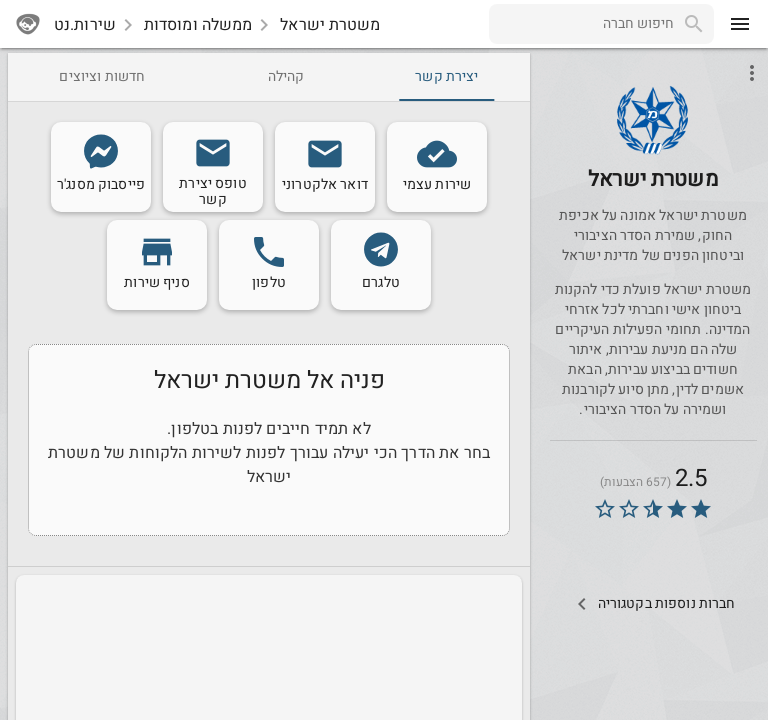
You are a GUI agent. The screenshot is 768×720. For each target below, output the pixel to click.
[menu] (740, 24)
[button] (652, 120)
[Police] (653, 149)
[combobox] (581, 24)
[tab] (446, 77)
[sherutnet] (28, 24)
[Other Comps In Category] (652, 604)
